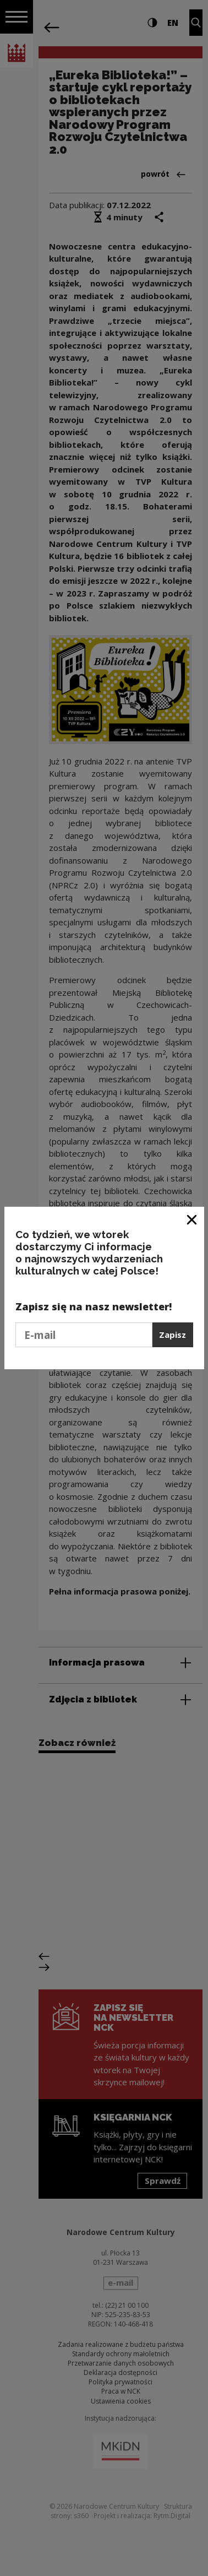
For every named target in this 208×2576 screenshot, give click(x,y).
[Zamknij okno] (192, 1219)
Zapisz (172, 1334)
